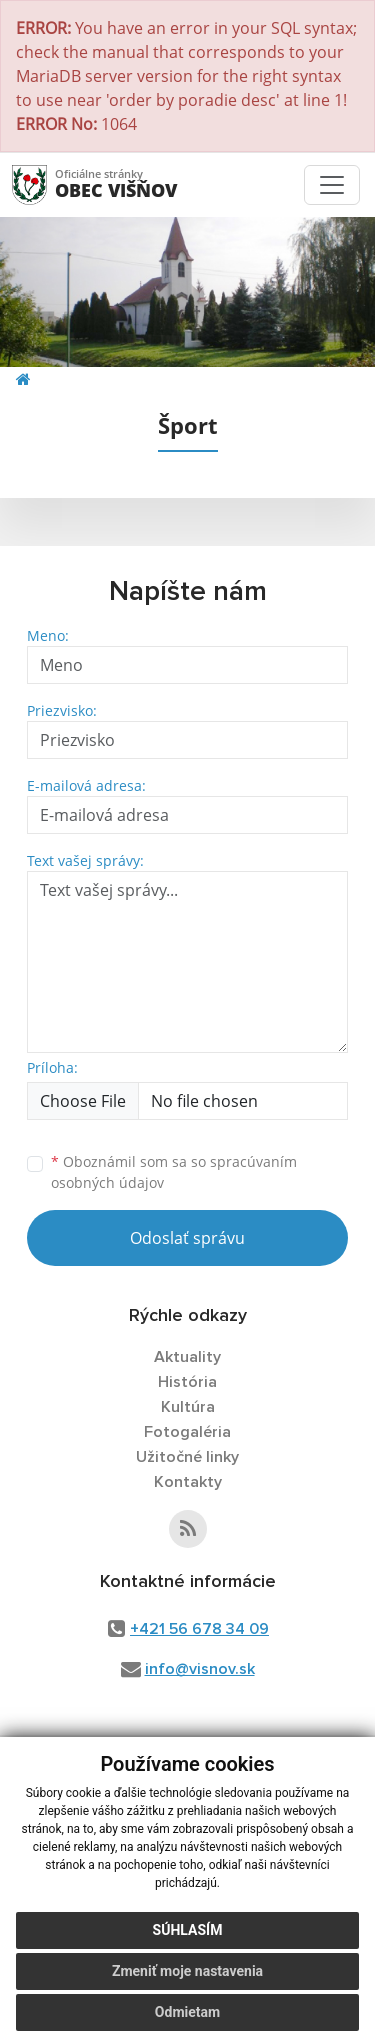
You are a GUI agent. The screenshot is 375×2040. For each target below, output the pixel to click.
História (187, 1382)
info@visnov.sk (200, 1669)
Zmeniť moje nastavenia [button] (187, 1979)
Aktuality (187, 1357)
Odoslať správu (187, 1238)
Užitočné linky (187, 1457)
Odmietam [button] (187, 2020)
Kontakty (188, 1482)
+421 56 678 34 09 (199, 1629)
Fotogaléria (187, 1432)
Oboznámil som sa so (174, 1172)
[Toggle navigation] (332, 185)
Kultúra (188, 1407)
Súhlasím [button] (188, 1938)
